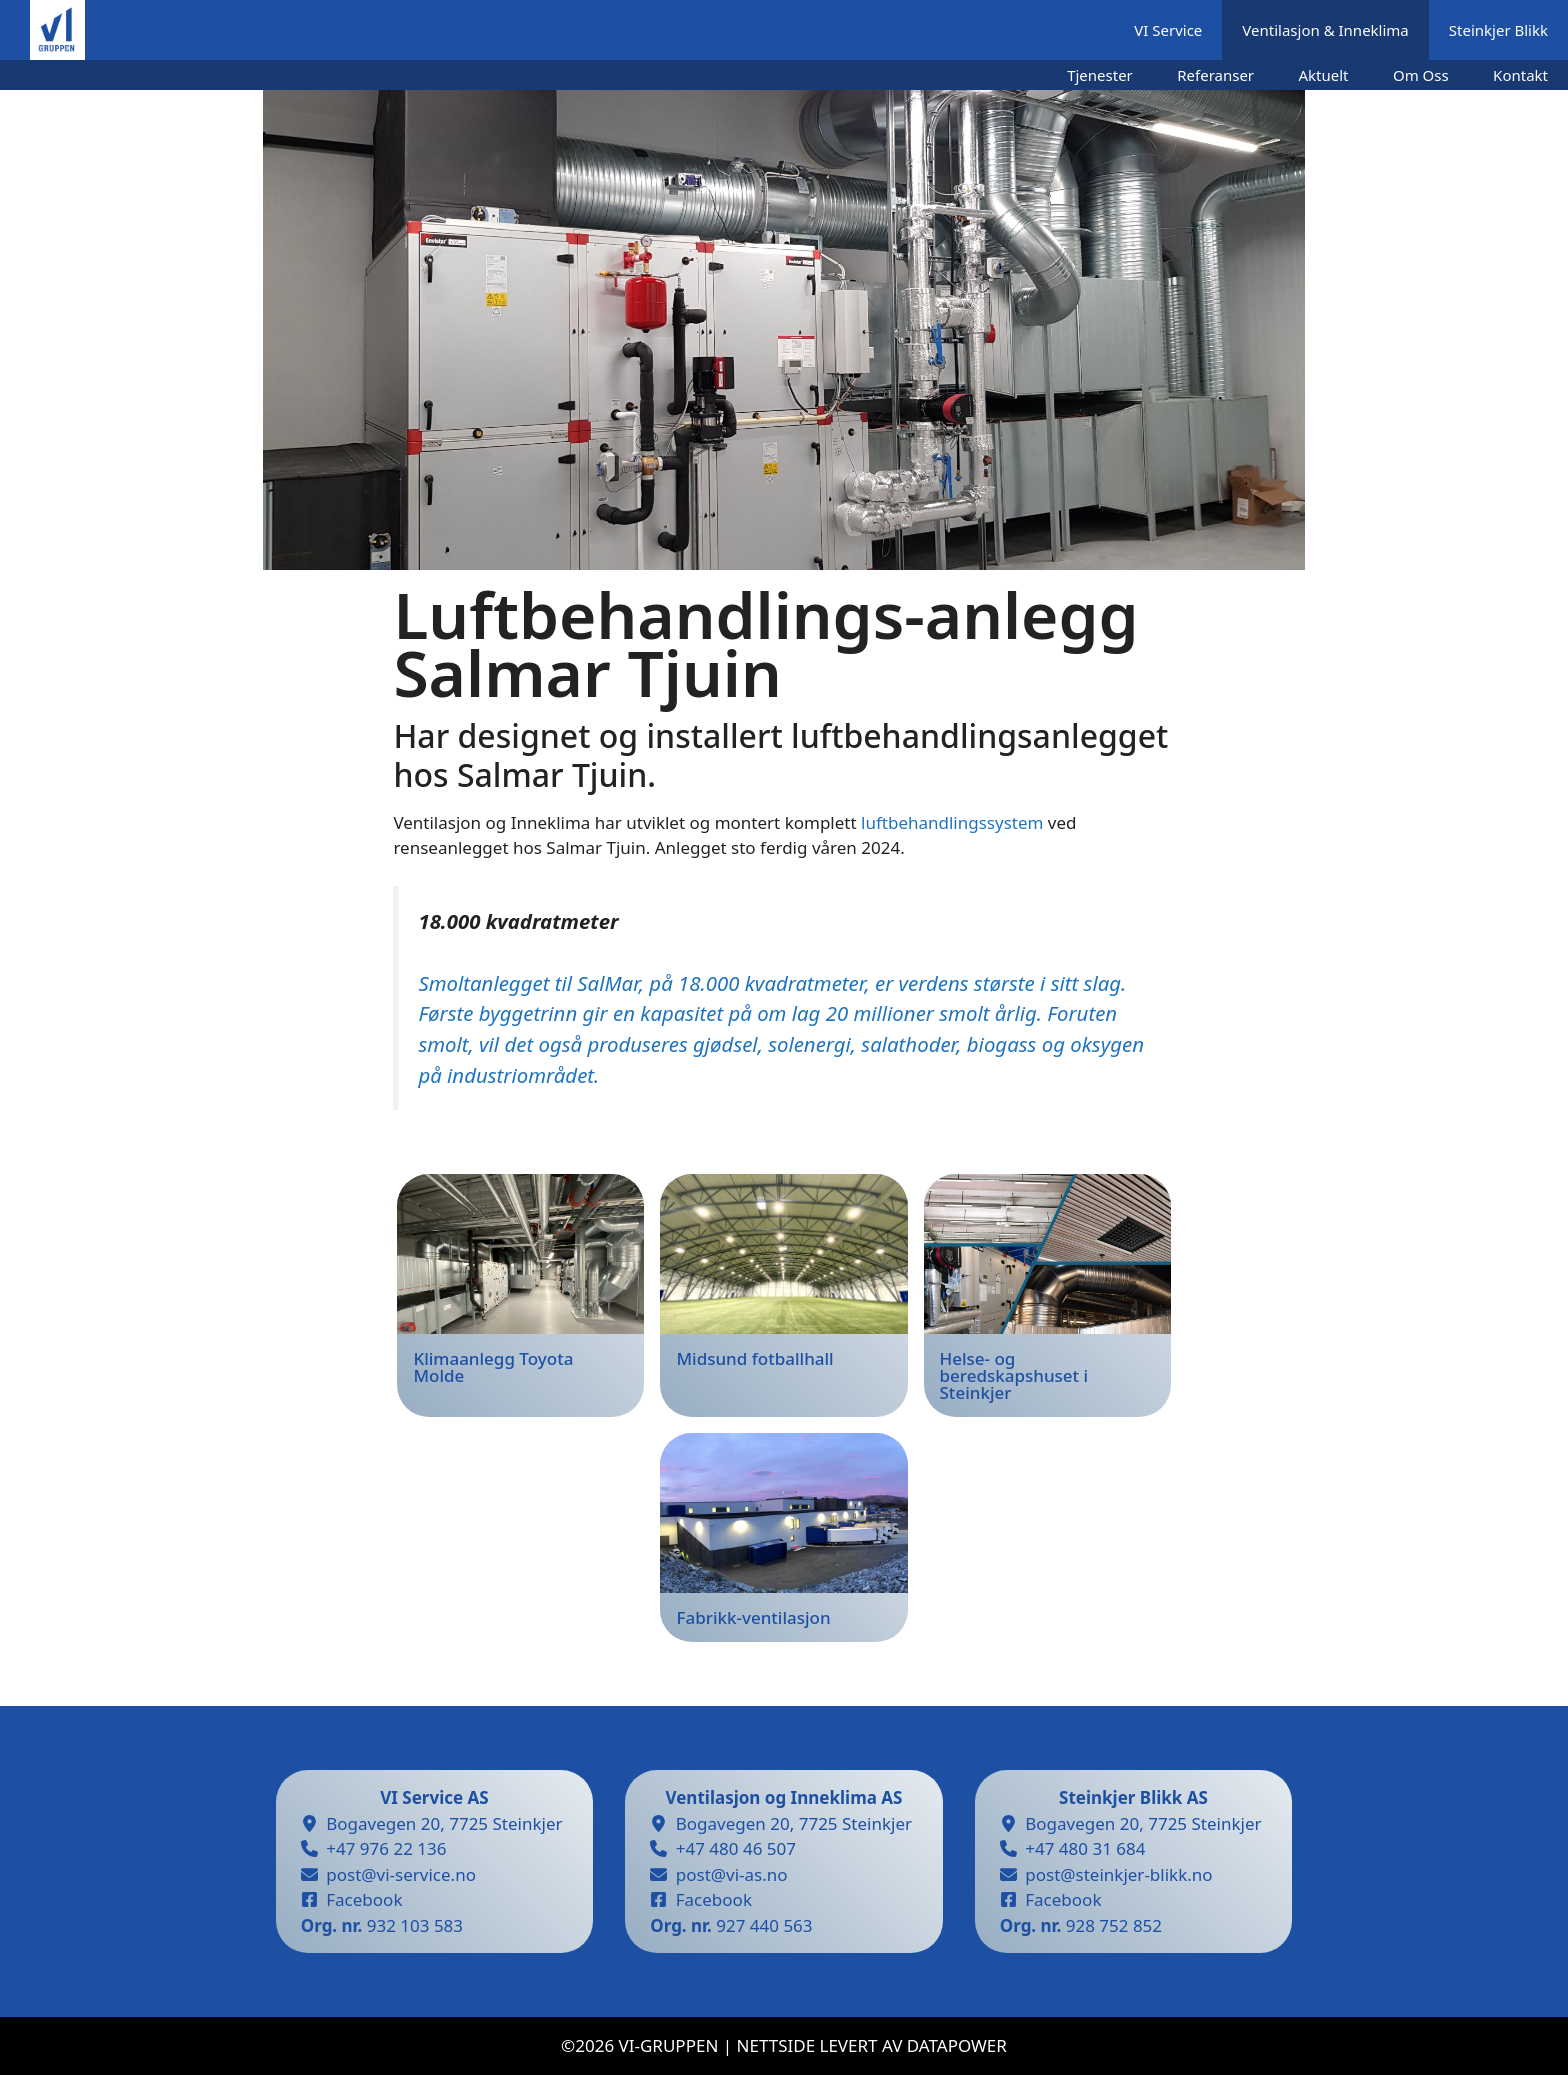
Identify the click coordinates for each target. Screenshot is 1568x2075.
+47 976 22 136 (386, 1848)
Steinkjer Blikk (1498, 30)
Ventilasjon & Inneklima (1325, 30)
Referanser (1215, 75)
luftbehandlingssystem (952, 822)
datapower (957, 2045)
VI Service (1168, 30)
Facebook (364, 1899)
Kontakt (1520, 75)
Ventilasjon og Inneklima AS (784, 1797)
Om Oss (1421, 75)
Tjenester (1100, 75)
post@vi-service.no (401, 1874)
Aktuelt (1324, 75)
